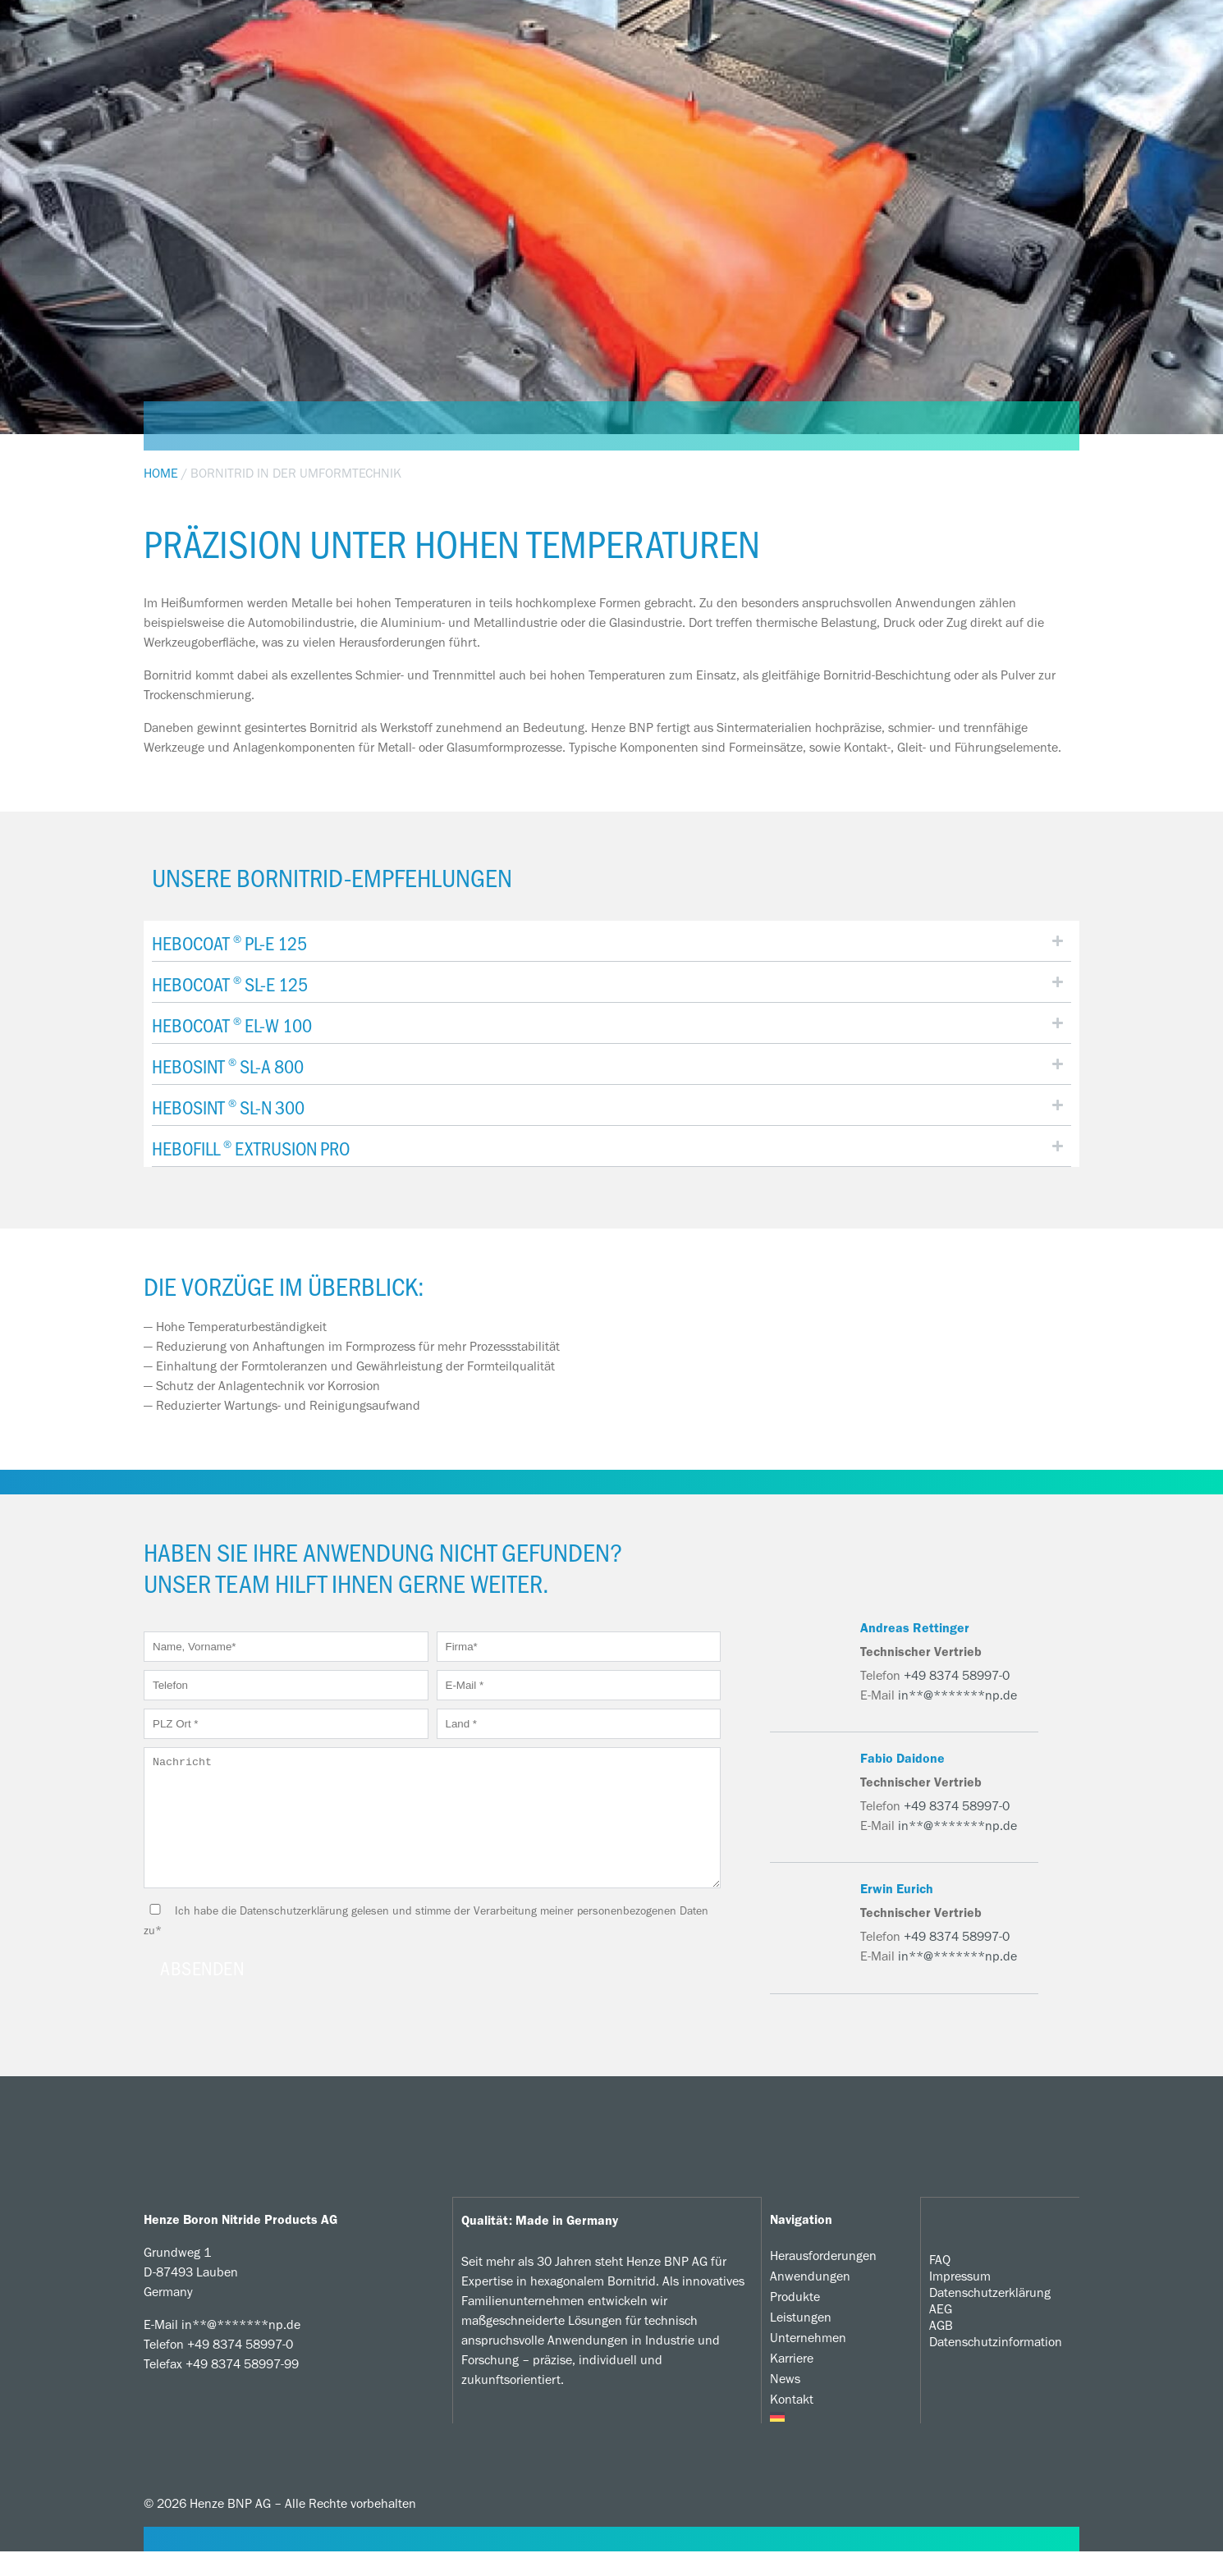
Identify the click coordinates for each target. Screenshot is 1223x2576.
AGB (941, 2349)
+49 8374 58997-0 (957, 1675)
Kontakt (791, 2424)
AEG (940, 2332)
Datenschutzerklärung (990, 2316)
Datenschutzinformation (995, 2365)
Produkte (795, 2321)
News (785, 2403)
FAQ (939, 2283)
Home (161, 473)
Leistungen (800, 2342)
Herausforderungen (823, 2280)
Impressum (960, 2300)
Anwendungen (810, 2300)
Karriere (791, 2383)
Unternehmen (808, 2362)
